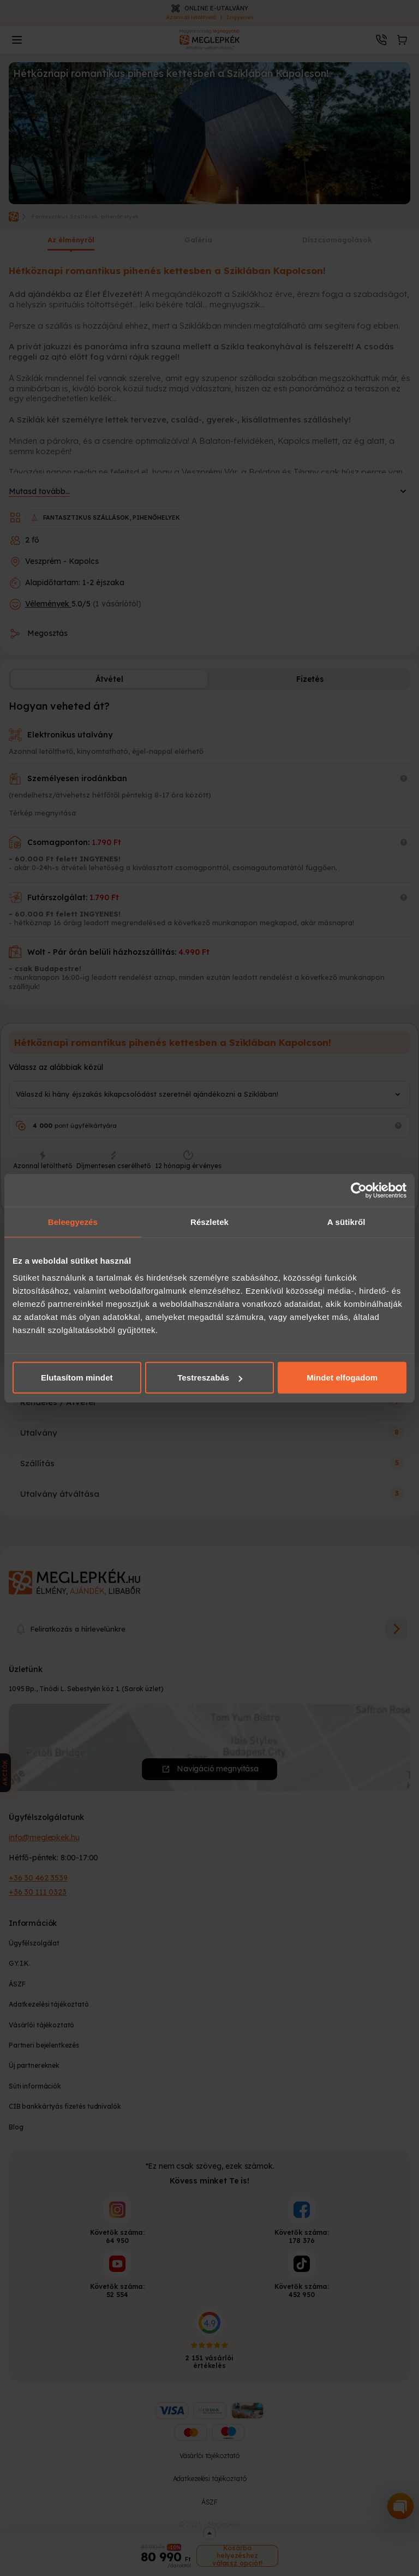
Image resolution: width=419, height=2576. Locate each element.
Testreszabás (209, 1377)
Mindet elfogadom (342, 1377)
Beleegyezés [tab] (73, 1221)
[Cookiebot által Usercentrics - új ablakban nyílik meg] (358, 1190)
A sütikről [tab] (346, 1221)
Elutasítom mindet (77, 1377)
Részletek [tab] (209, 1221)
